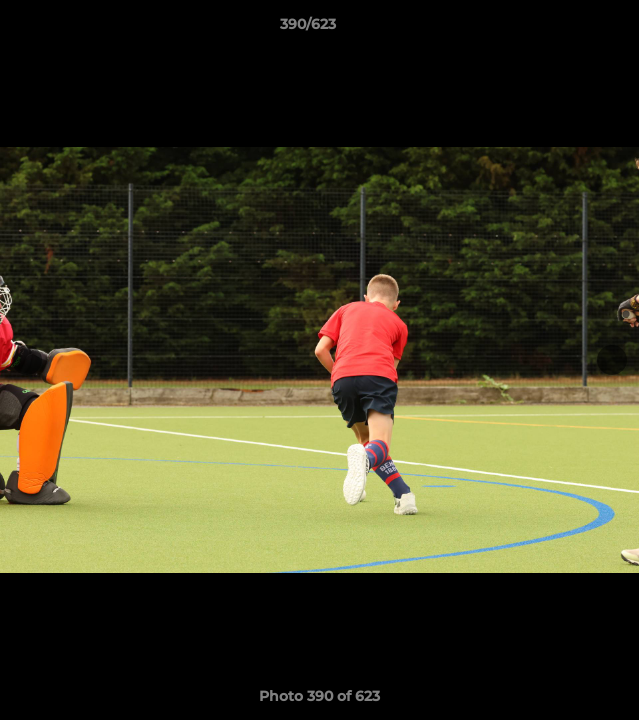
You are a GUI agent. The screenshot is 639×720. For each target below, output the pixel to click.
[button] (567, 29)
